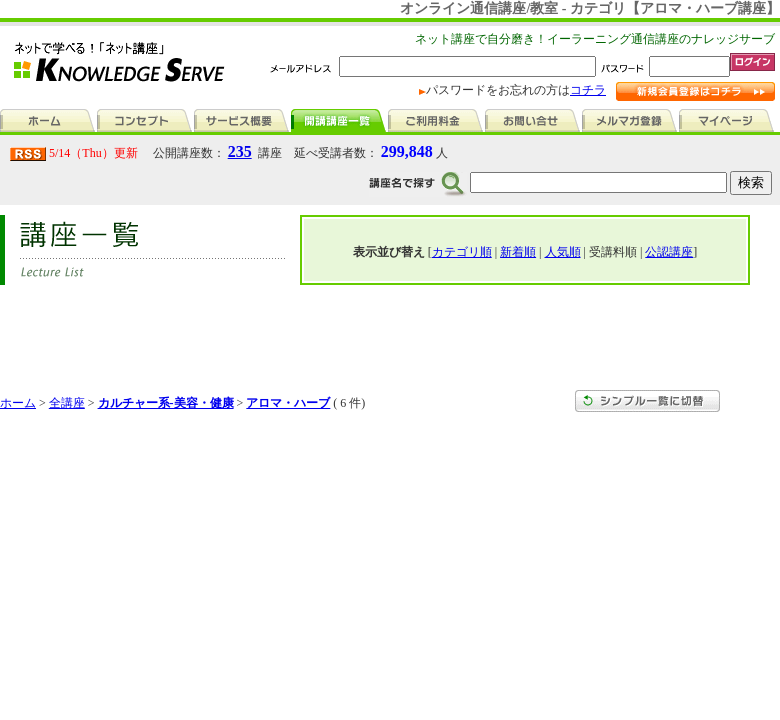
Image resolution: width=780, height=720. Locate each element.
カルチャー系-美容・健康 (166, 403)
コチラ (588, 90)
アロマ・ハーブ (288, 403)
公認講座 (669, 252)
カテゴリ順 (462, 252)
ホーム (18, 403)
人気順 (563, 252)
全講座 (67, 403)
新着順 (518, 252)
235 (240, 151)
